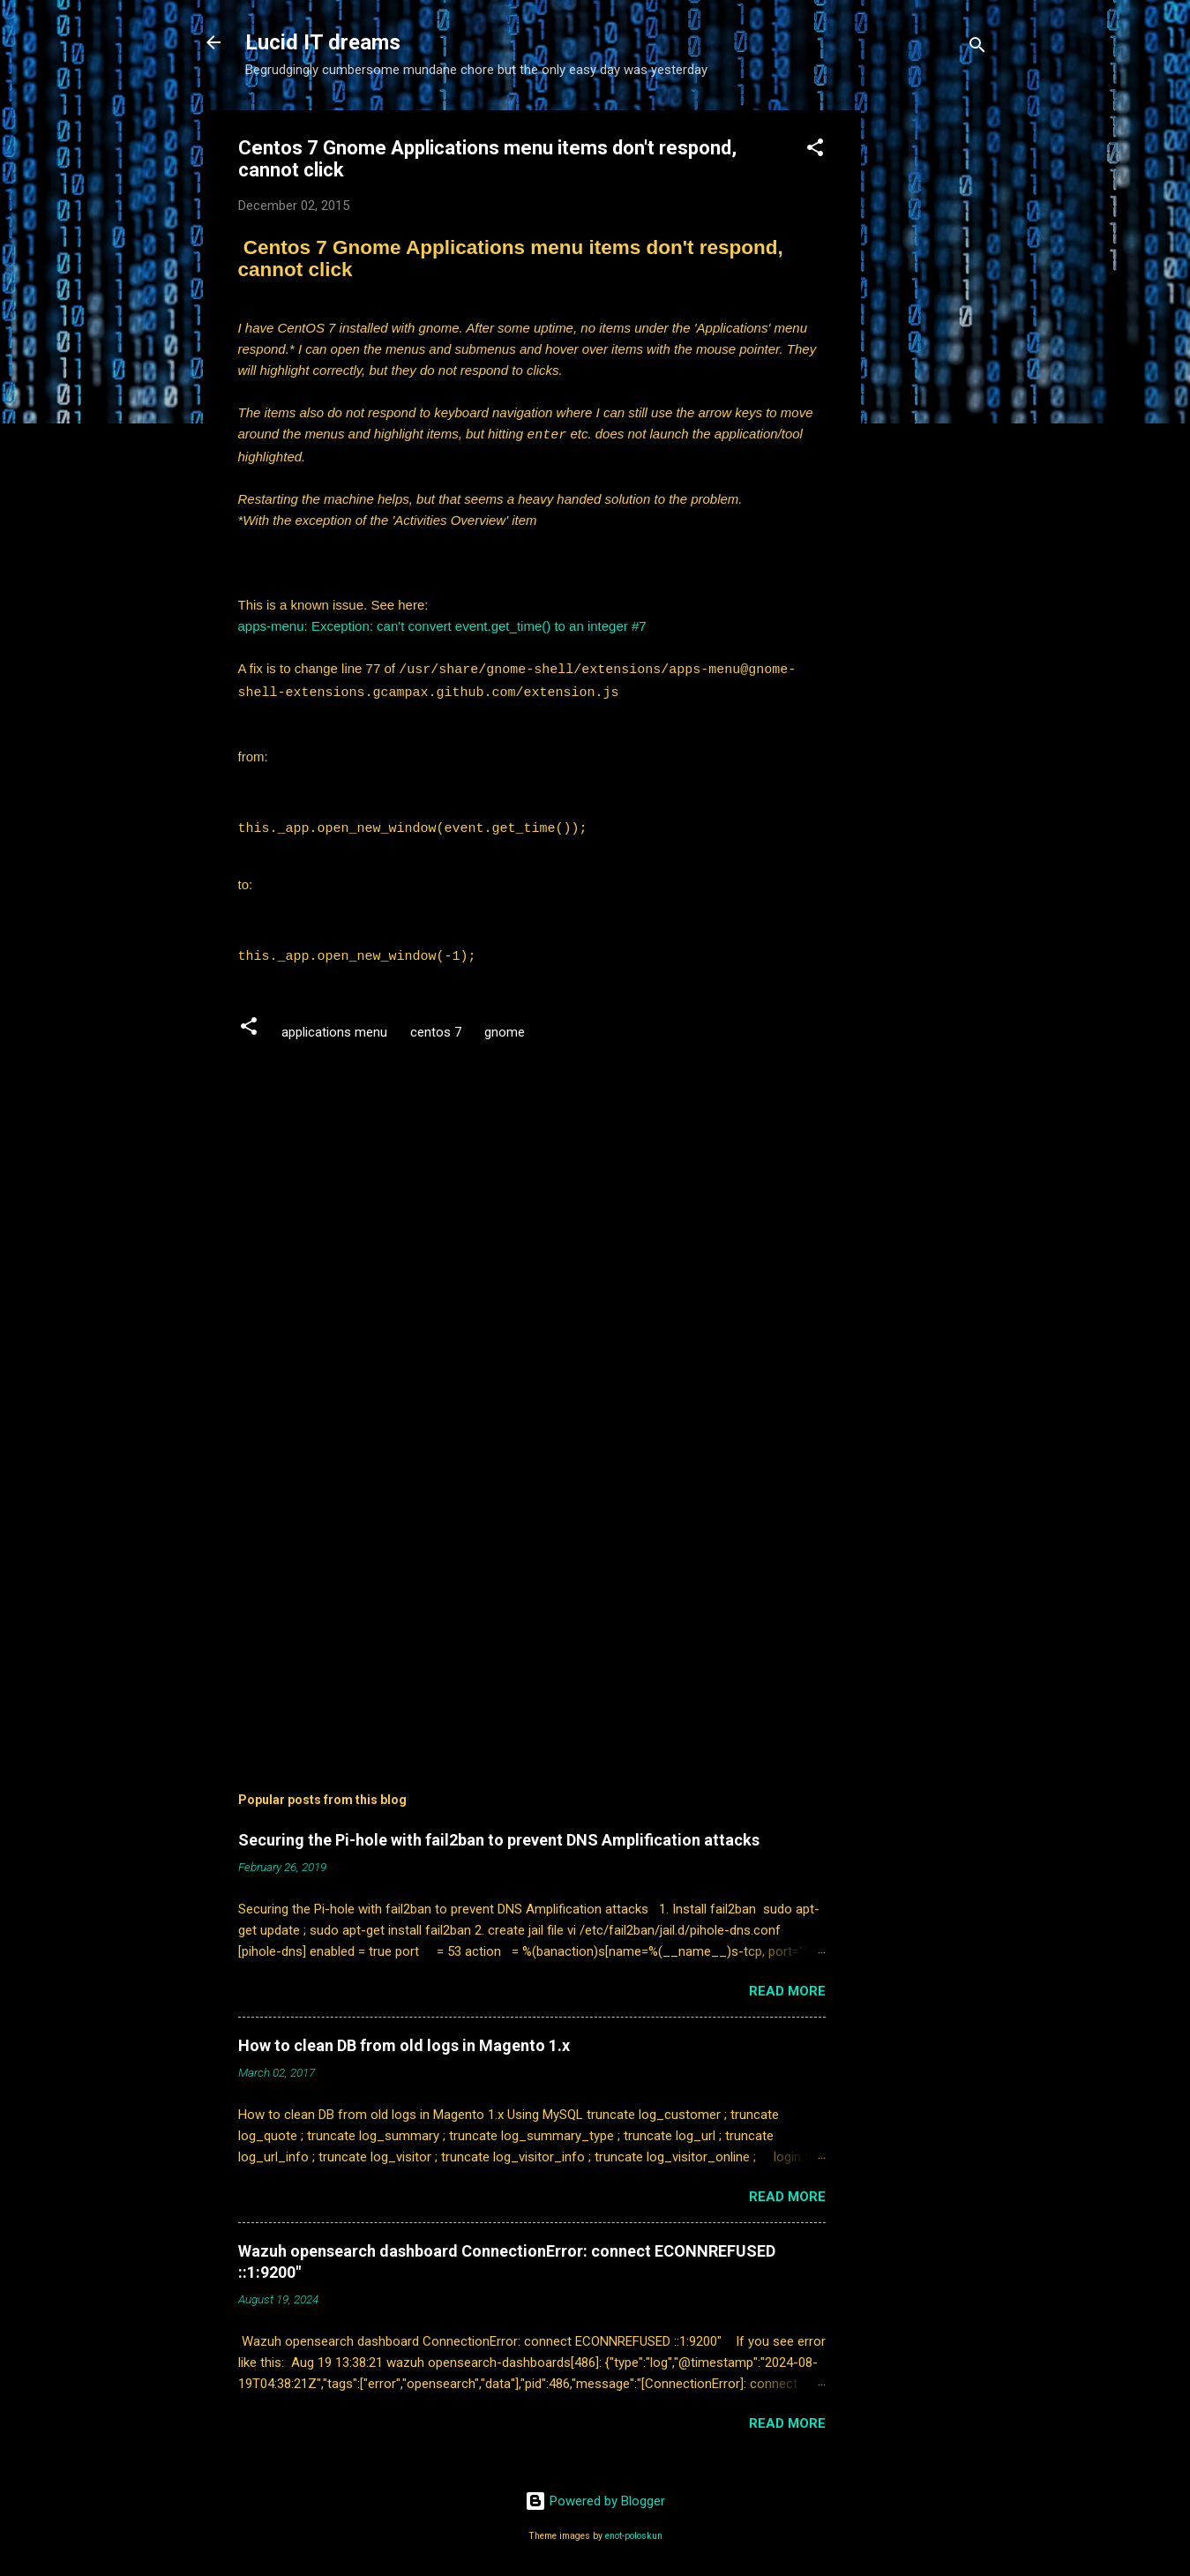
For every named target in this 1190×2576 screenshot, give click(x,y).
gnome (504, 1026)
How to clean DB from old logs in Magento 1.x (404, 2039)
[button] (815, 150)
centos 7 (435, 1026)
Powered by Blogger (595, 2495)
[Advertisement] (931, 375)
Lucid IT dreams (322, 42)
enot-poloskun (633, 2529)
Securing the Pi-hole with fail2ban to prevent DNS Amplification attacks (499, 1833)
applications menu (334, 1026)
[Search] (977, 48)
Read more (787, 1985)
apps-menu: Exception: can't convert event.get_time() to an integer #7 (442, 625)
